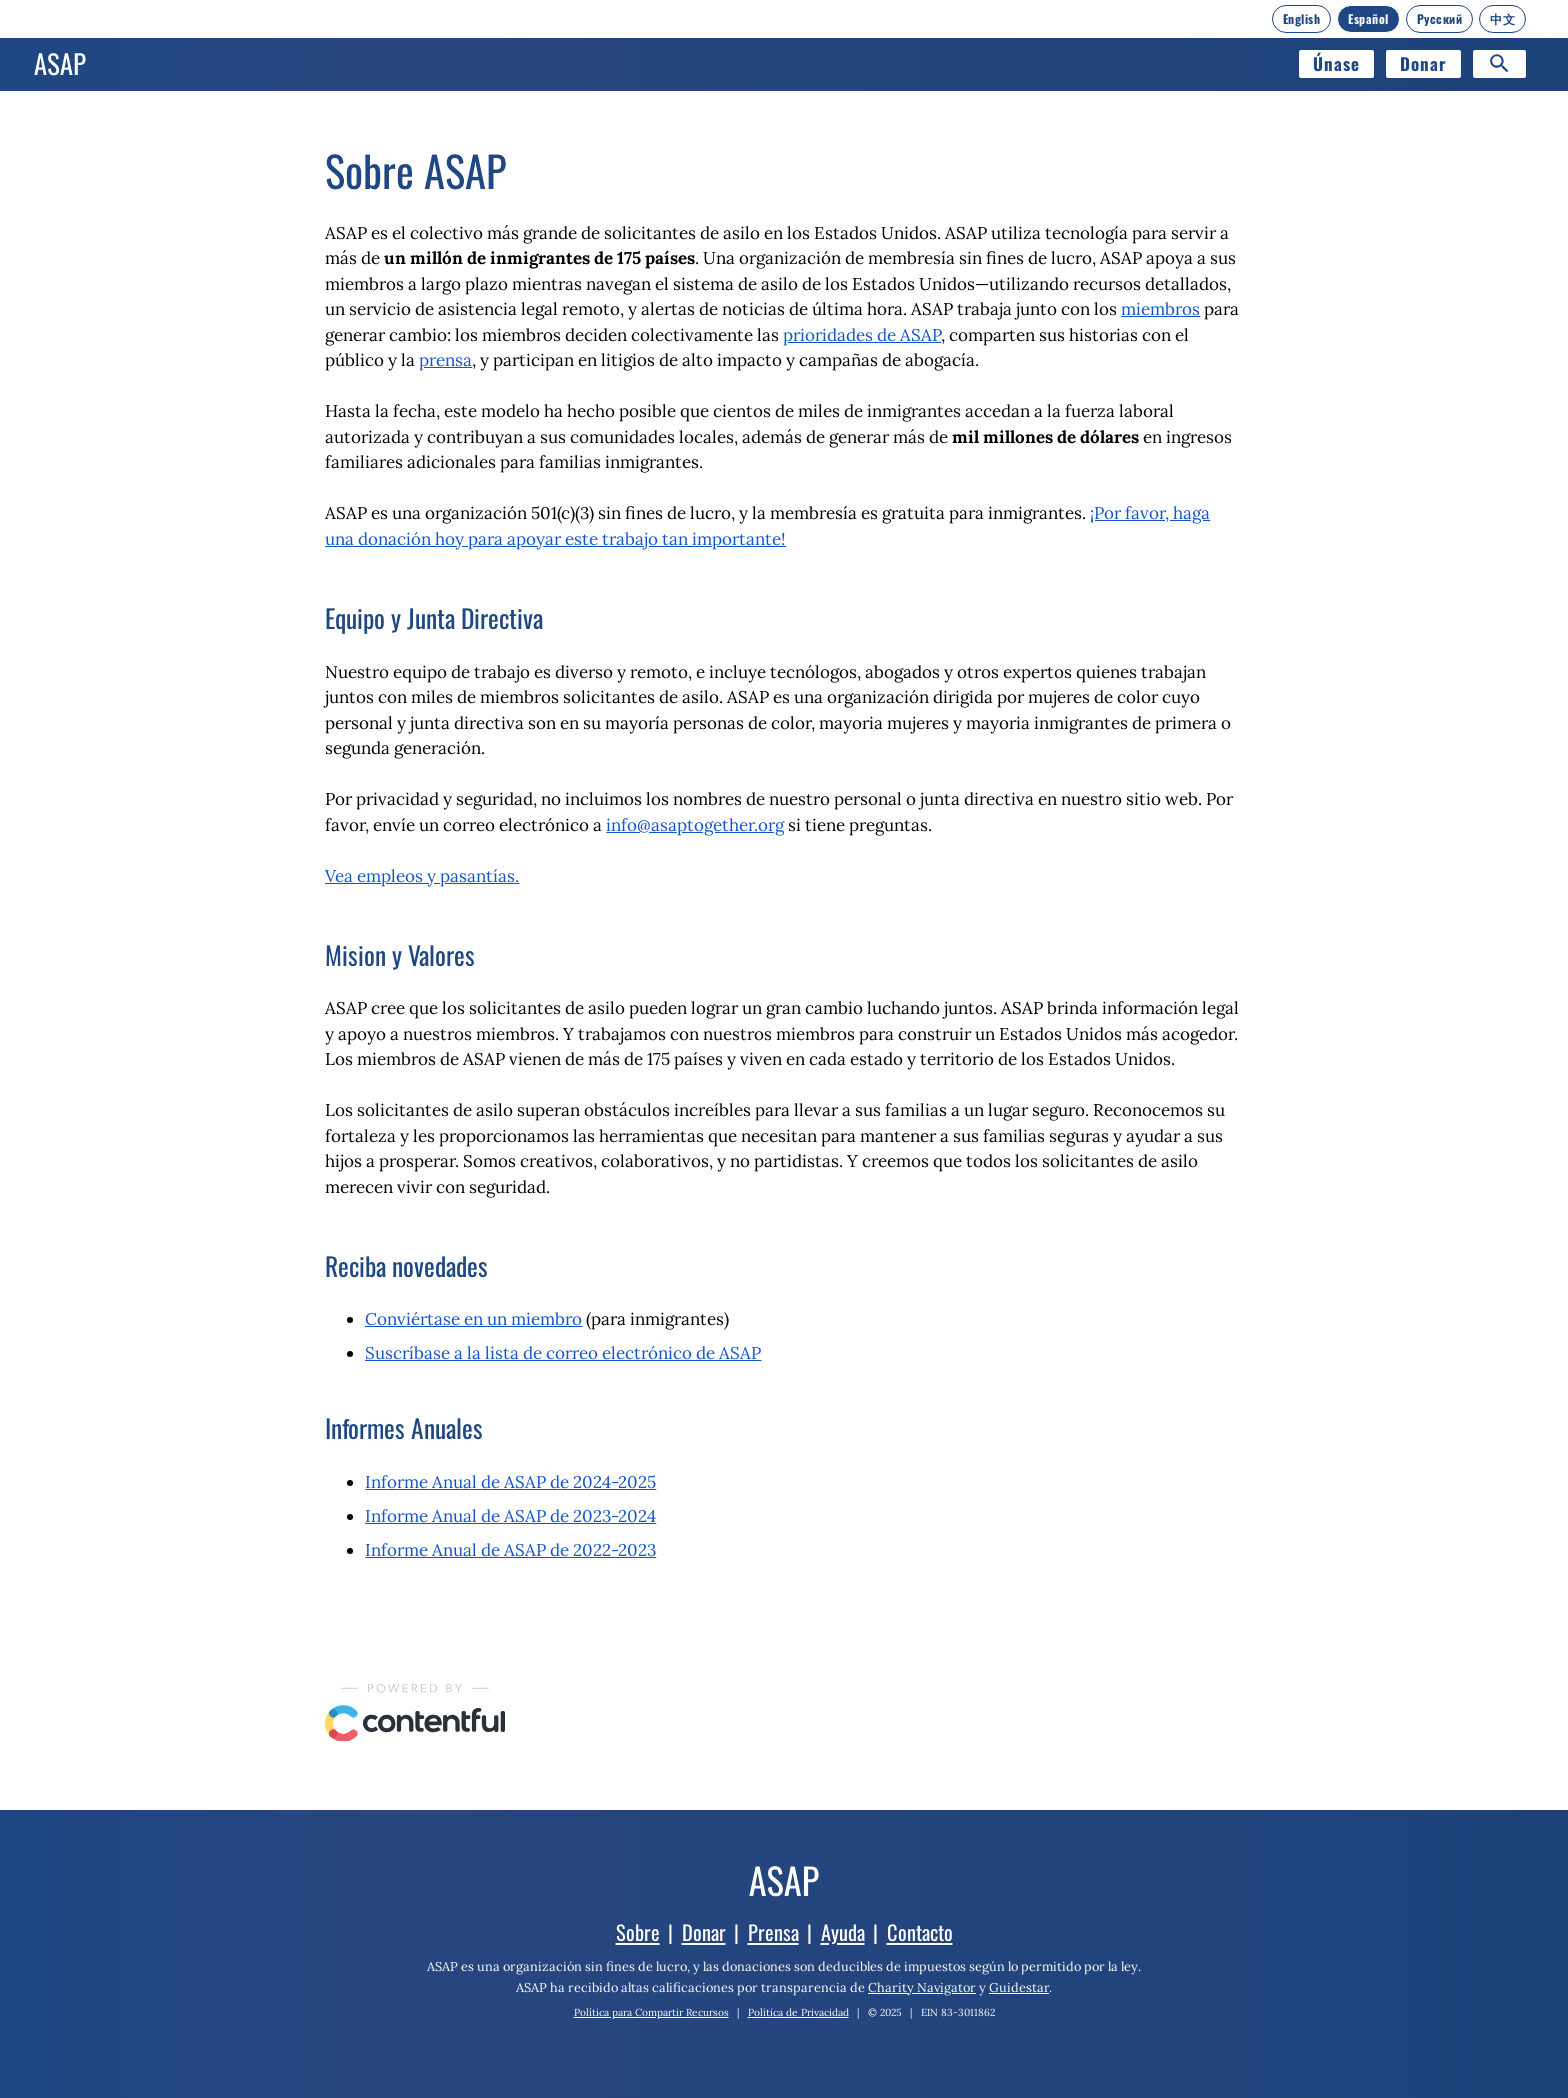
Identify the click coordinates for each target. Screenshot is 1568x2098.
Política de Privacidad (798, 2012)
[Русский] (1440, 19)
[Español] (1368, 19)
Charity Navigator (922, 1987)
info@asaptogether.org (695, 825)
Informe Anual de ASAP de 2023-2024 (510, 1516)
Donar (1423, 63)
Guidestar (1019, 1987)
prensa (445, 360)
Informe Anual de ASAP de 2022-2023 (510, 1550)
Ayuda (843, 1932)
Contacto (920, 1932)
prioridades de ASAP (862, 335)
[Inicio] (60, 64)
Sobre (638, 1932)
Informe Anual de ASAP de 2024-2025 (510, 1482)
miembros (1160, 309)
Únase (1336, 63)
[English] (1302, 19)
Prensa (773, 1932)
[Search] (1499, 64)
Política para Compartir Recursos (651, 2012)
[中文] (1502, 19)
